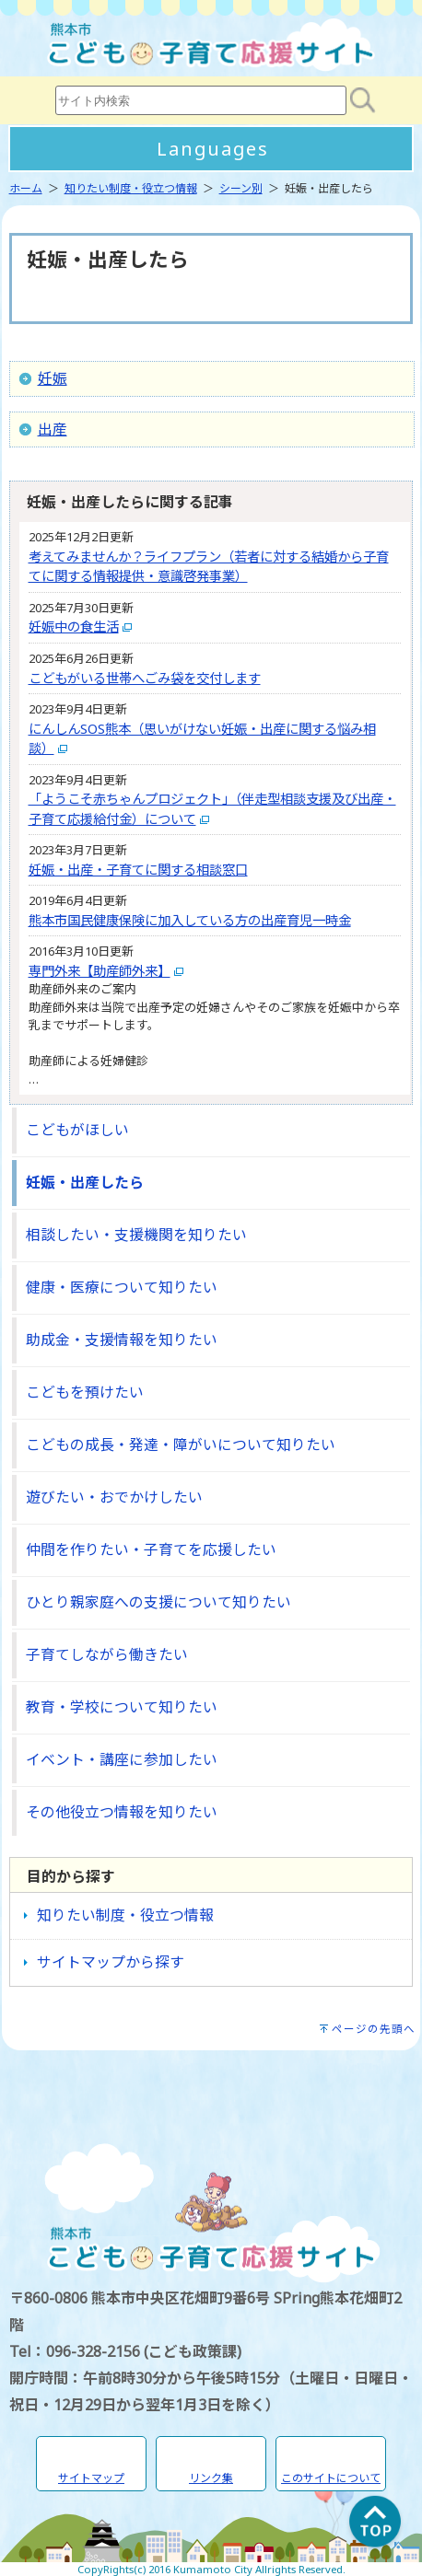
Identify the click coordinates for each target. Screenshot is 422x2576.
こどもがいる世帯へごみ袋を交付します (145, 678)
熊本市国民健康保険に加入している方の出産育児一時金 (190, 920)
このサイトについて (331, 2478)
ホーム (25, 188)
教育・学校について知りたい (121, 1707)
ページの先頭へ (374, 2029)
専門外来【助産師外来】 (99, 971)
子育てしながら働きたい (107, 1654)
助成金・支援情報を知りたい (121, 1339)
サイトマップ (91, 2478)
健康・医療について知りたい (121, 1287)
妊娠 (52, 378)
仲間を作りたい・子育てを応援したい (151, 1549)
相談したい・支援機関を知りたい (136, 1234)
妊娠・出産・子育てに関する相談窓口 (138, 869)
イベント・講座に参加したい (121, 1759)
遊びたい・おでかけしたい (114, 1497)
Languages (213, 148)
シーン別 (241, 188)
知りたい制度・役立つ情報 (130, 188)
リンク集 (211, 2478)
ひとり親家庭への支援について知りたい (158, 1602)
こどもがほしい (77, 1130)
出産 (52, 429)
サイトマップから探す (110, 1962)
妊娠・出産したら (85, 1182)
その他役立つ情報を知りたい (121, 1812)
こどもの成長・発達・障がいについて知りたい (180, 1444)
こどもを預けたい (85, 1392)
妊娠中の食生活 (74, 626)
